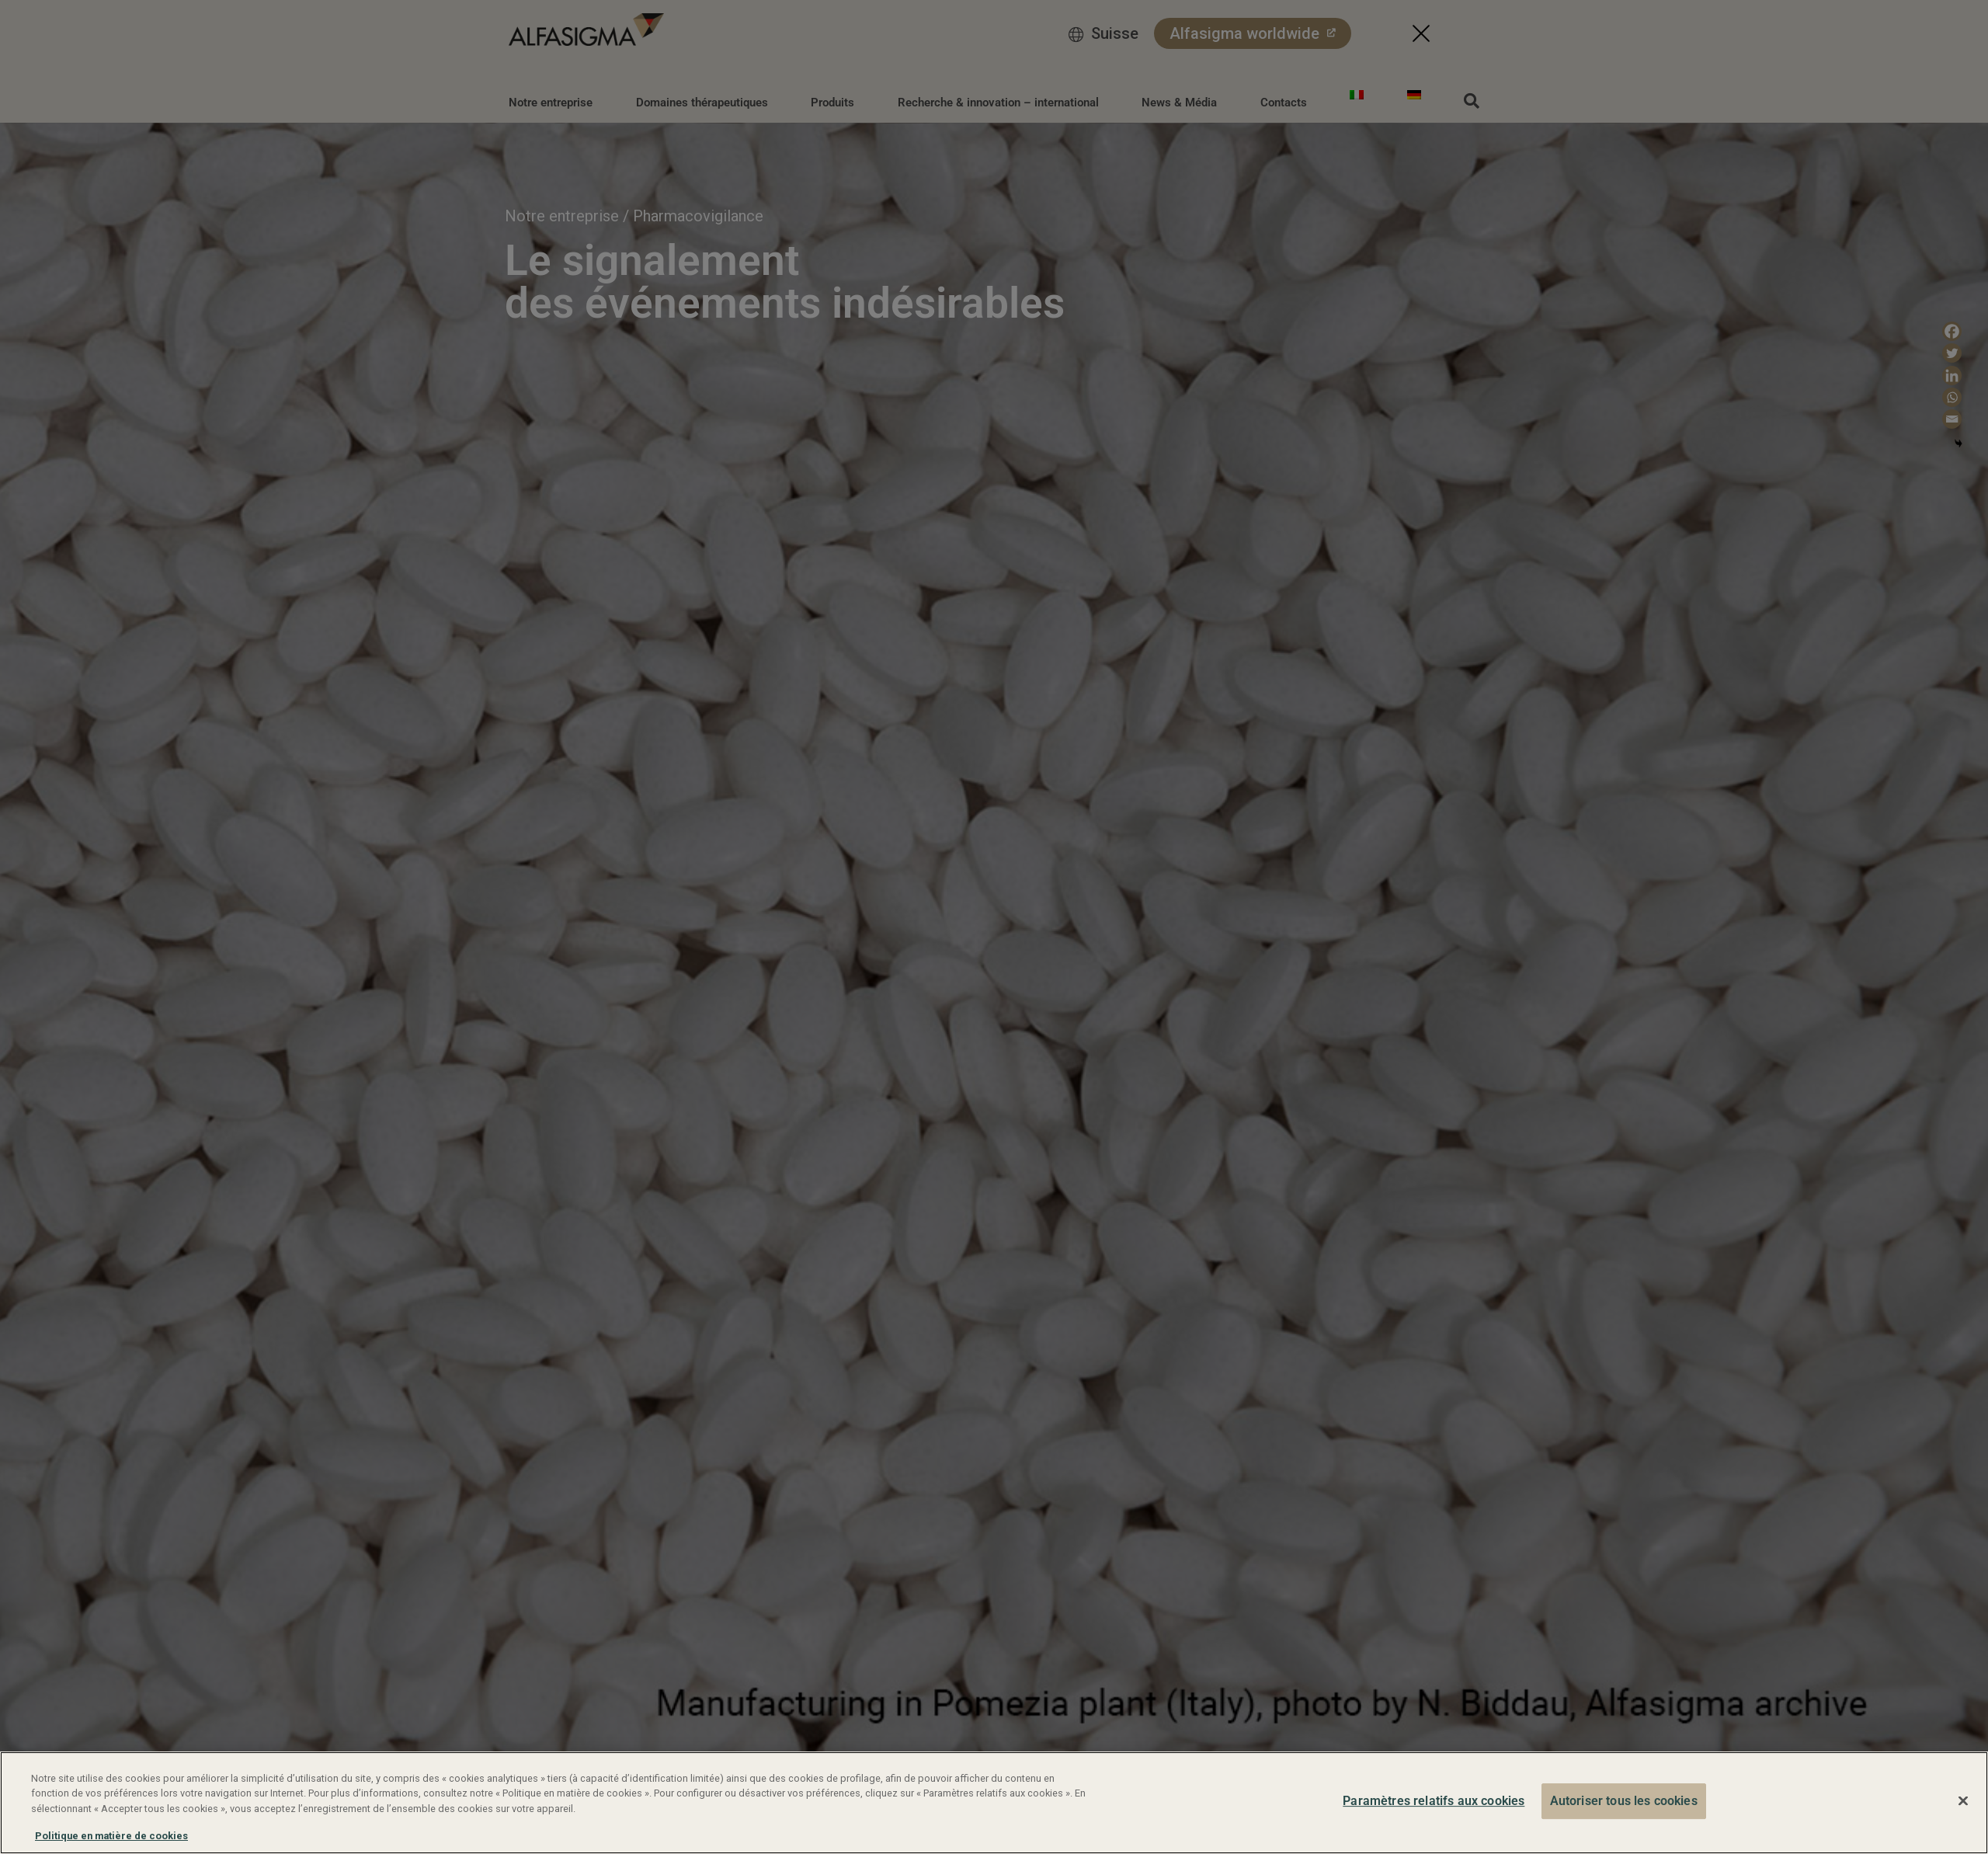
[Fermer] (1963, 1801)
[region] (994, 1802)
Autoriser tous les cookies (1624, 1800)
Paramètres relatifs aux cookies (1433, 1800)
